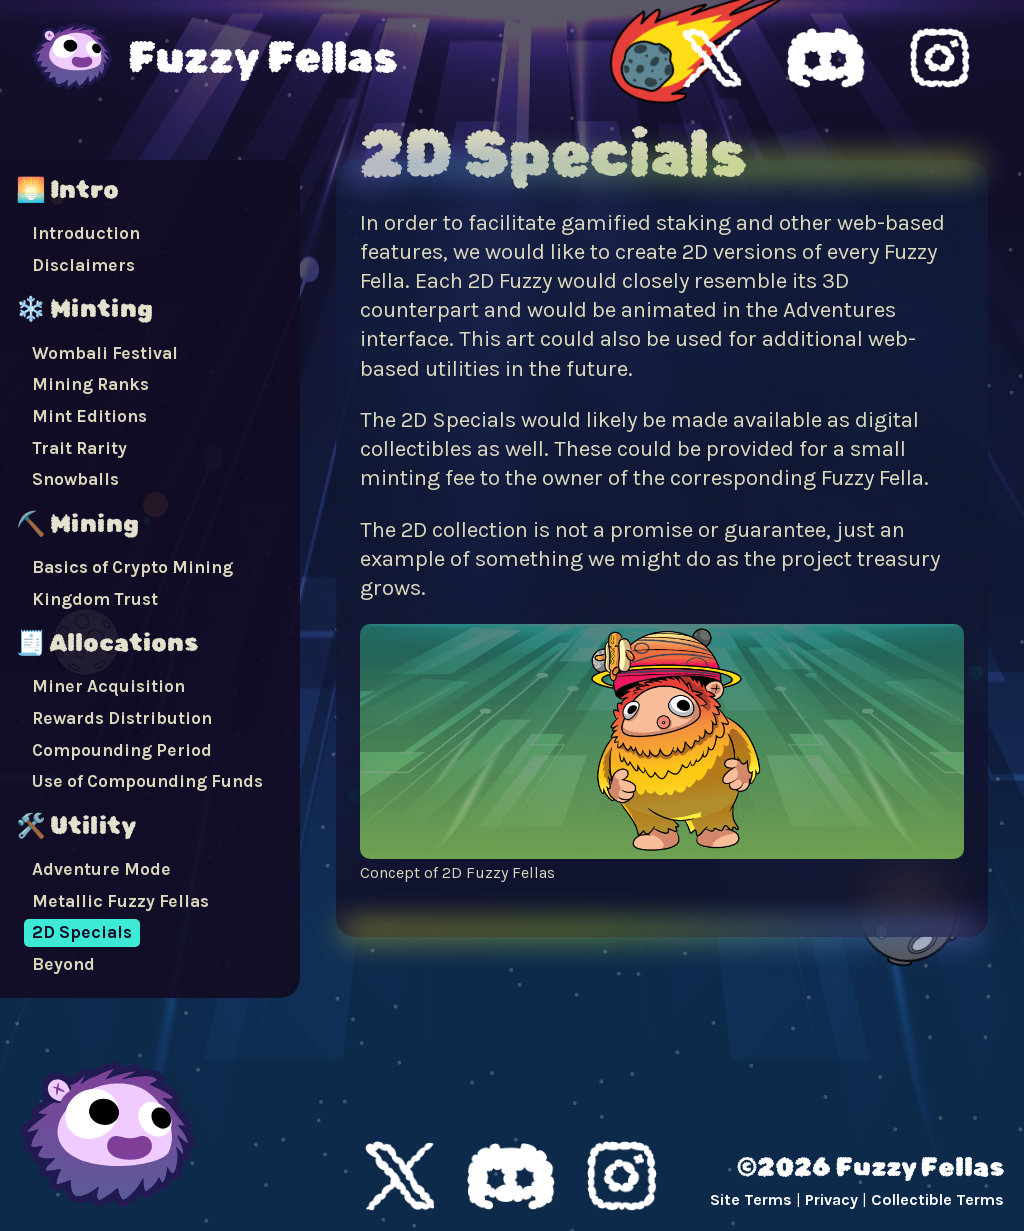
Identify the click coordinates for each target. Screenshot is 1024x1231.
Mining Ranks (90, 384)
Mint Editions (89, 416)
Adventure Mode (101, 869)
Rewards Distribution (122, 718)
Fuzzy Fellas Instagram (940, 58)
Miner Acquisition (108, 686)
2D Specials (82, 932)
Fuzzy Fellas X (712, 58)
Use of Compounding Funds (147, 781)
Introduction (86, 233)
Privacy (831, 1199)
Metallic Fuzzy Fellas (120, 901)
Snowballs (75, 479)
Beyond (63, 964)
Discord (511, 1176)
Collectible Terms (937, 1199)
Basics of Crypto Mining (132, 567)
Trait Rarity (79, 448)
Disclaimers (83, 265)
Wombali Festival (105, 353)
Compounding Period (122, 750)
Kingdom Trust (95, 599)
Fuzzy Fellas (263, 58)
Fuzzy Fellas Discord (826, 58)
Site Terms (751, 1199)
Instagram (622, 1176)
